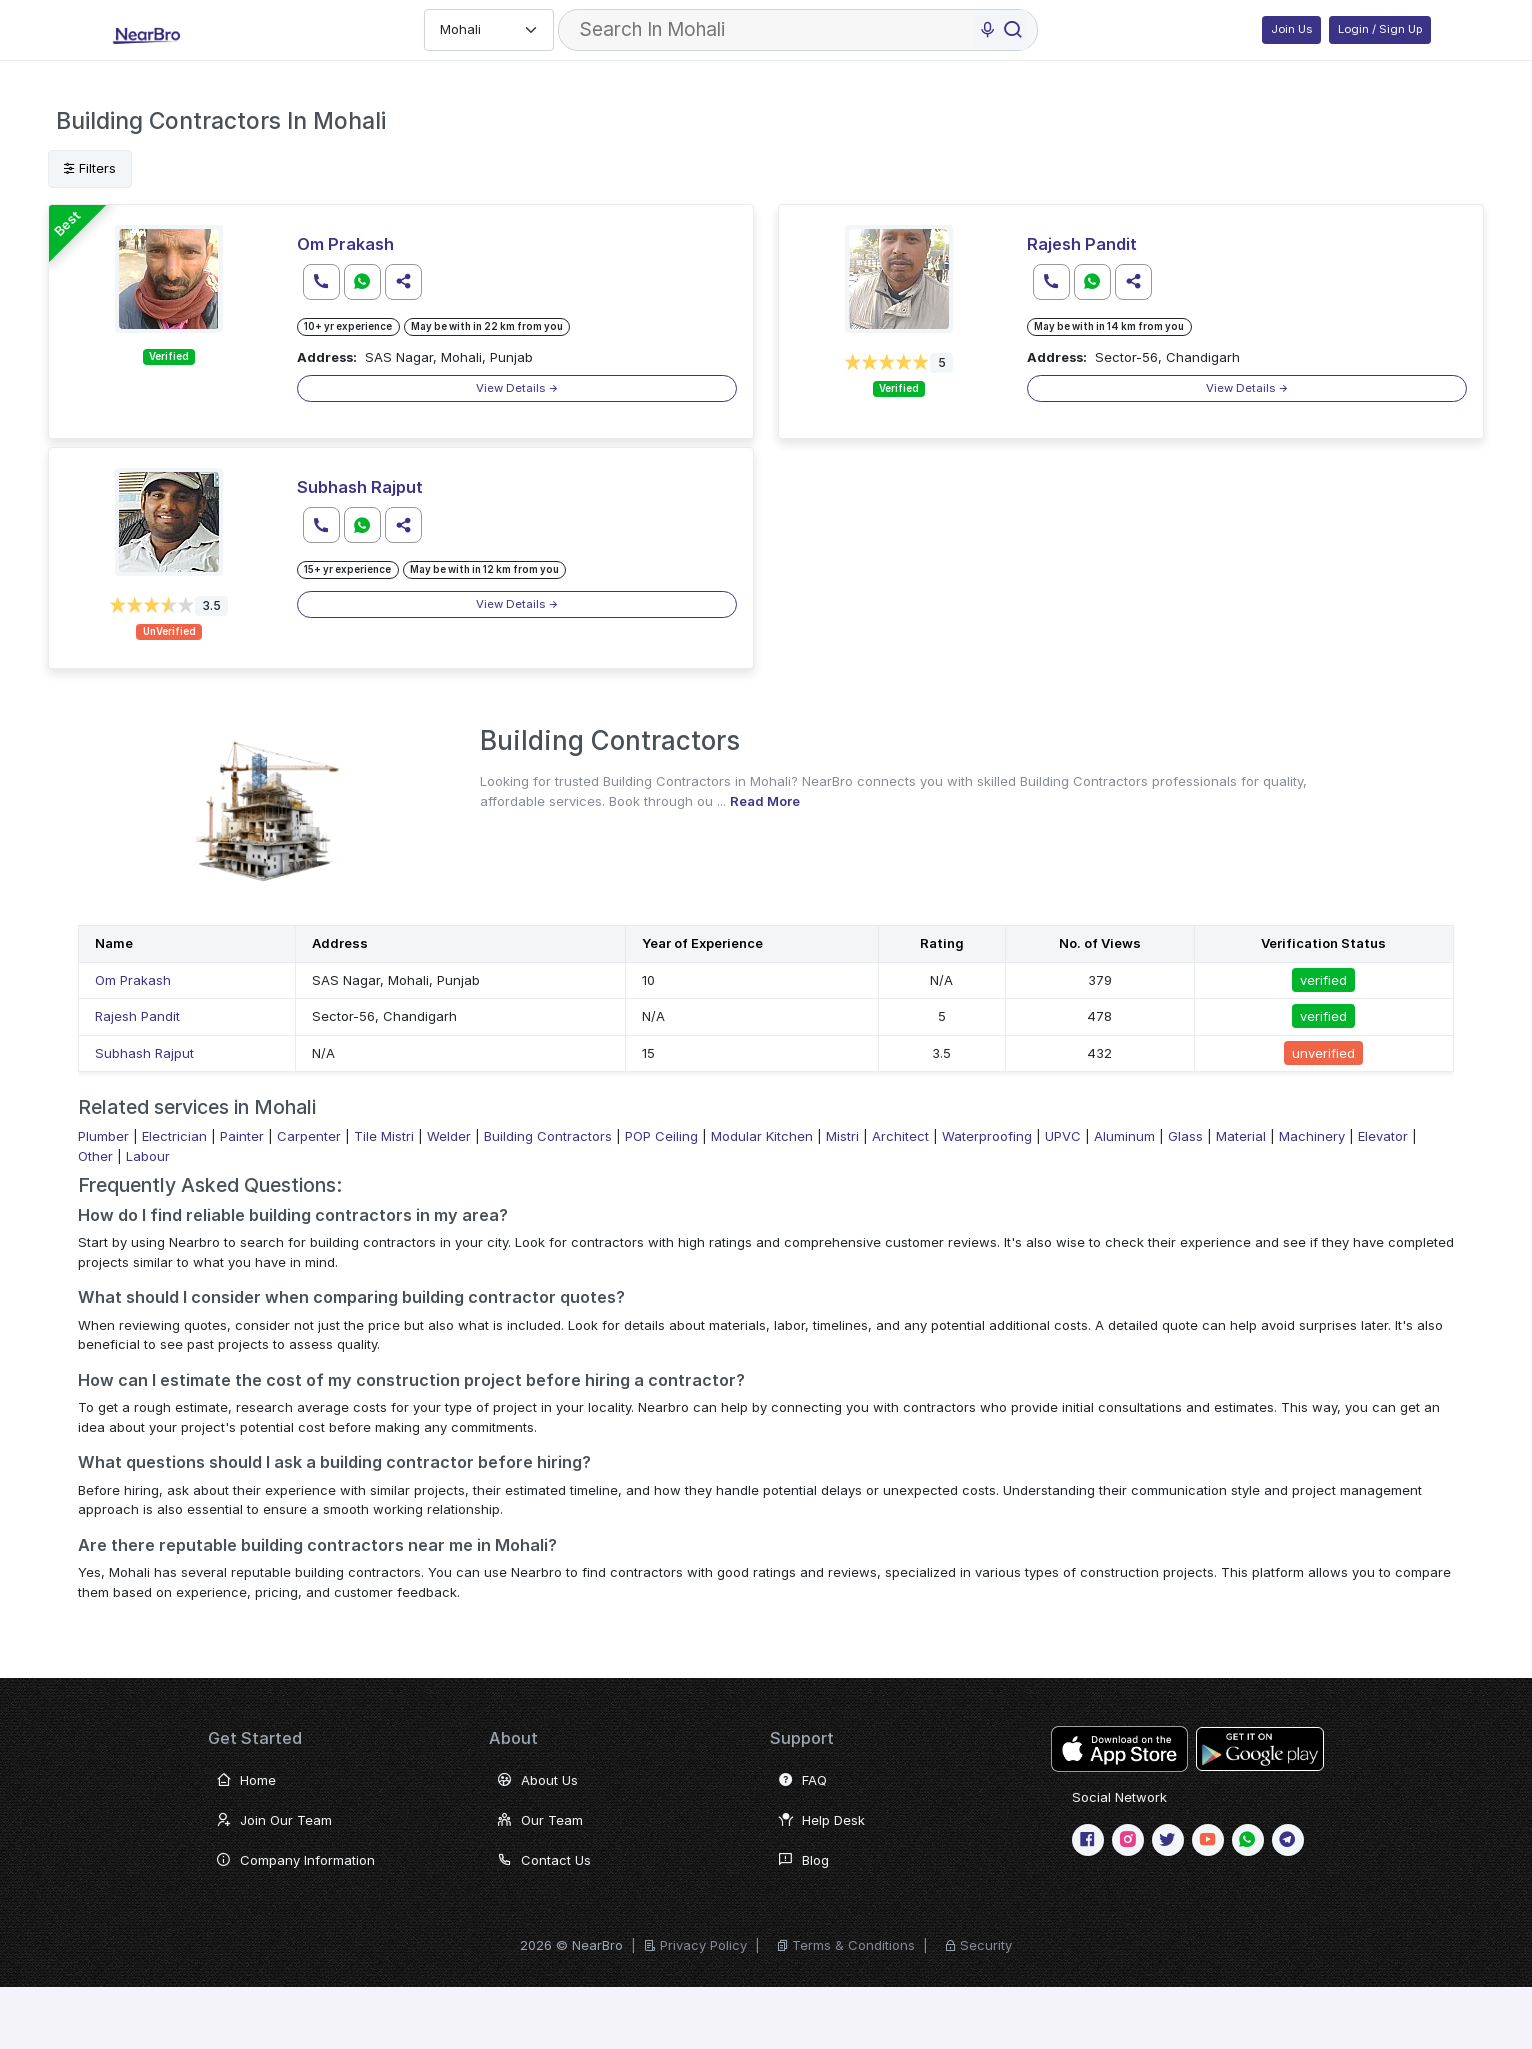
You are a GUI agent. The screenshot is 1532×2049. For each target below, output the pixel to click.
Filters (89, 168)
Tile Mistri (384, 1136)
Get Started (255, 1738)
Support (802, 1738)
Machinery (1312, 1136)
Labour (148, 1156)
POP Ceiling (661, 1136)
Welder (449, 1136)
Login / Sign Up (1380, 29)
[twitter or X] (1168, 1840)
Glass (1185, 1136)
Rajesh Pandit (1082, 244)
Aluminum (1124, 1136)
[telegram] (1288, 1840)
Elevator (1383, 1136)
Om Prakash (345, 244)
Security (986, 1945)
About (513, 1738)
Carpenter (309, 1136)
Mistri (842, 1136)
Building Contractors (548, 1136)
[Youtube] (1208, 1840)
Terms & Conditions (853, 1945)
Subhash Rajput (360, 487)
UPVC (1063, 1136)
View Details (517, 388)
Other (95, 1156)
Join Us (1291, 29)
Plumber (103, 1136)
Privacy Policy (703, 1945)
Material (1241, 1136)
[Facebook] (1088, 1840)
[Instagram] (1128, 1840)
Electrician (174, 1136)
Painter (242, 1136)
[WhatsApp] (1248, 1840)
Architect (900, 1136)
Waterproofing (987, 1136)
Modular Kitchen (762, 1136)
